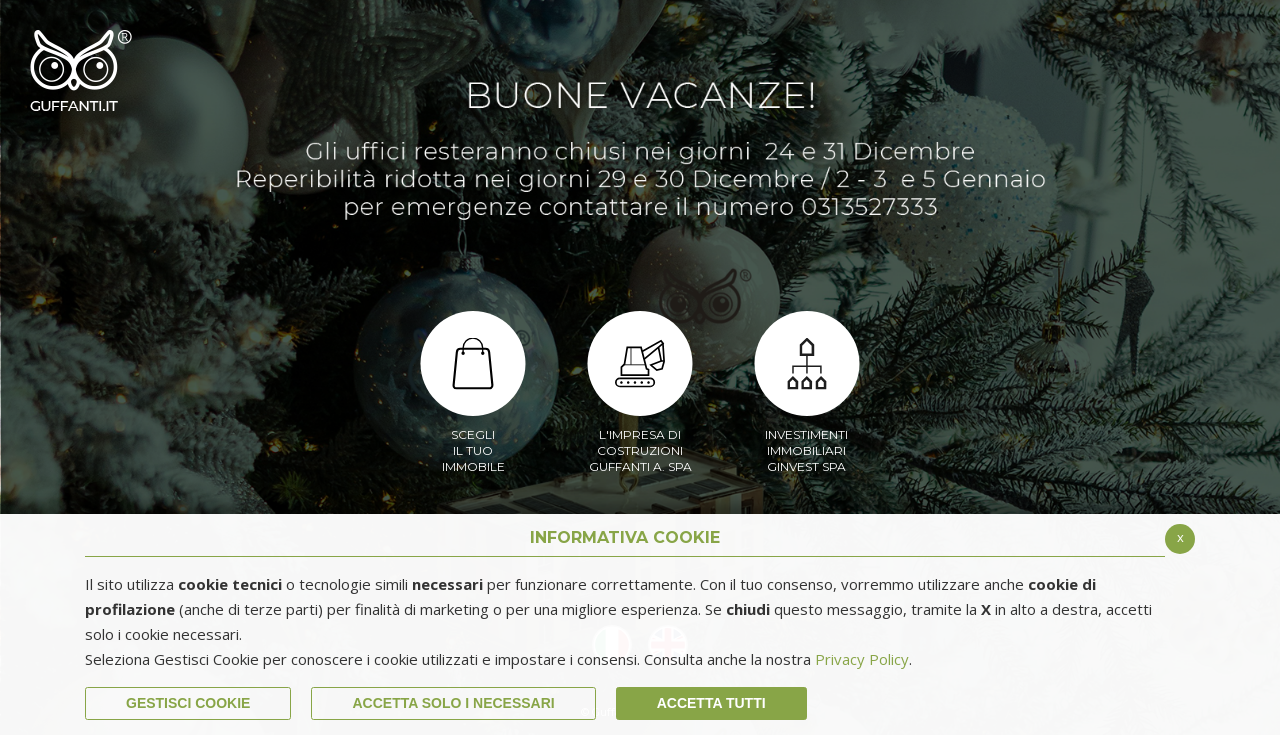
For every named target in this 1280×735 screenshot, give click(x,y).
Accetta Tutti (711, 703)
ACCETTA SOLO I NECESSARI (453, 703)
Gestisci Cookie (188, 703)
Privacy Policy (862, 659)
